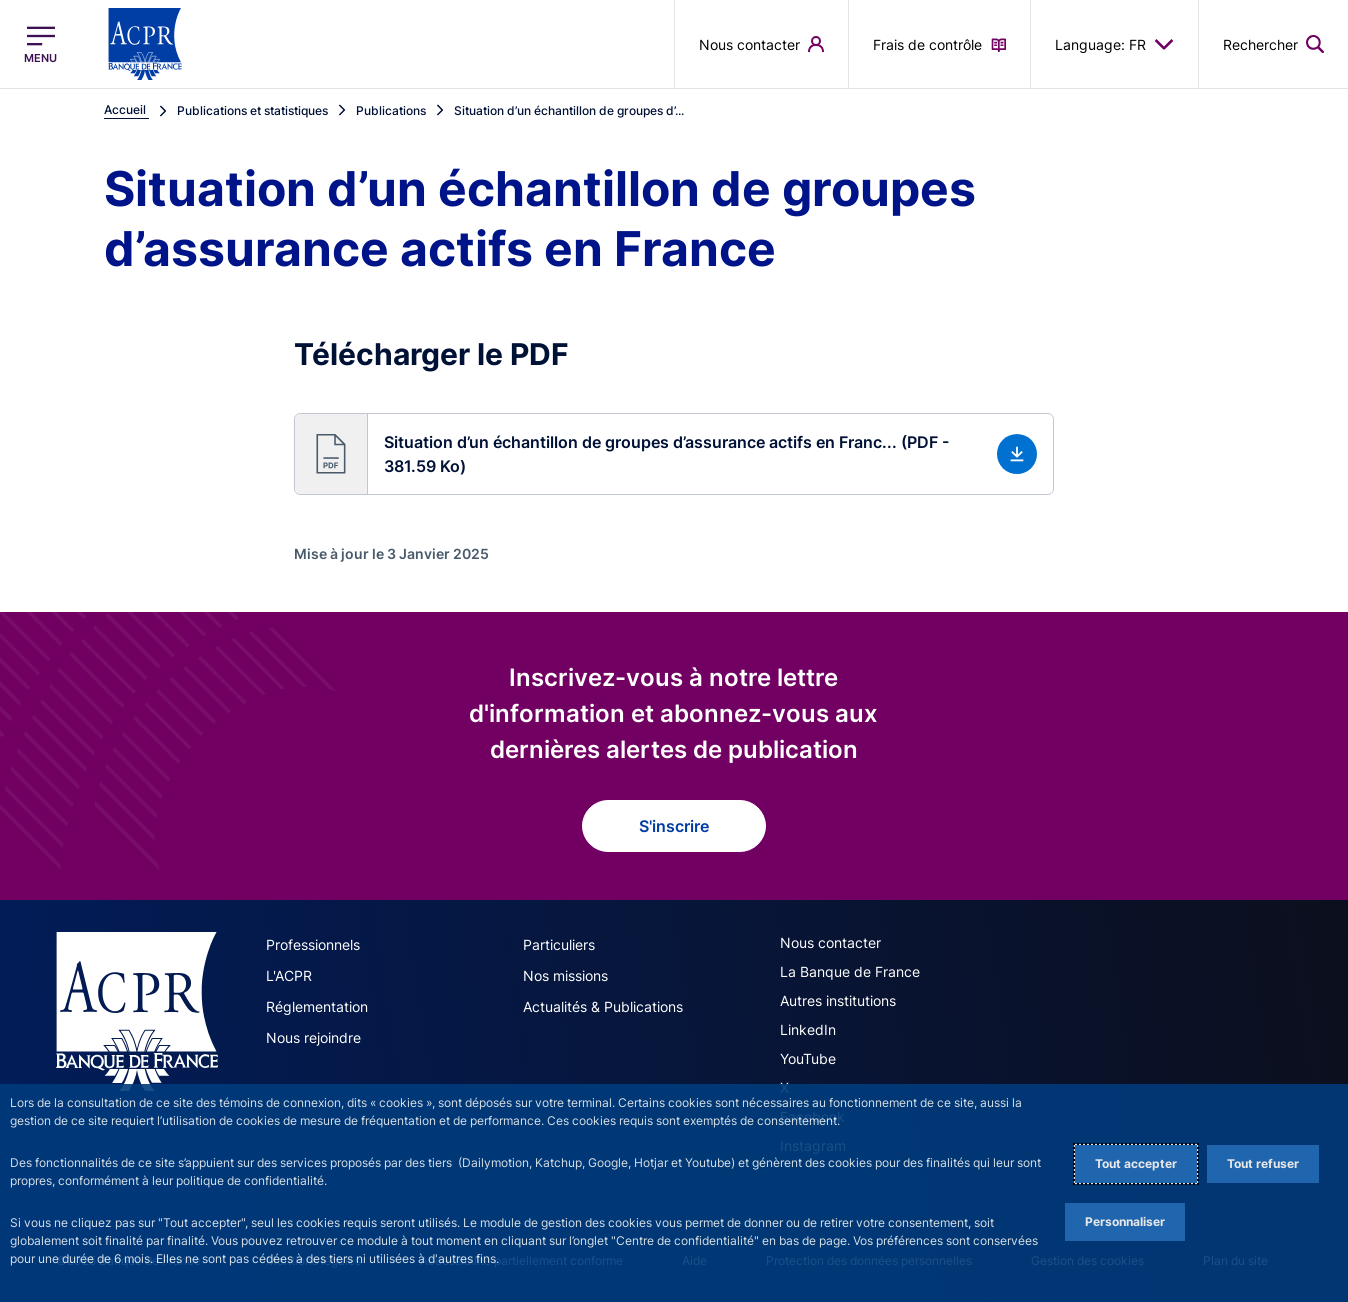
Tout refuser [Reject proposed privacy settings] (1263, 1163)
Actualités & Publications (603, 1006)
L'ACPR (289, 975)
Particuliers (559, 944)
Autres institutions (838, 1000)
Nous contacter (830, 942)
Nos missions (565, 975)
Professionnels (313, 944)
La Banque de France (850, 971)
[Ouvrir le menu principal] (40, 44)
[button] (674, 454)
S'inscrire (674, 826)
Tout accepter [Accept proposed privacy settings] (1136, 1163)
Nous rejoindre (313, 1037)
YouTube (808, 1058)
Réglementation (317, 1006)
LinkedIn (808, 1029)
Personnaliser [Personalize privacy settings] (1125, 1221)
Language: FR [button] (1114, 44)
